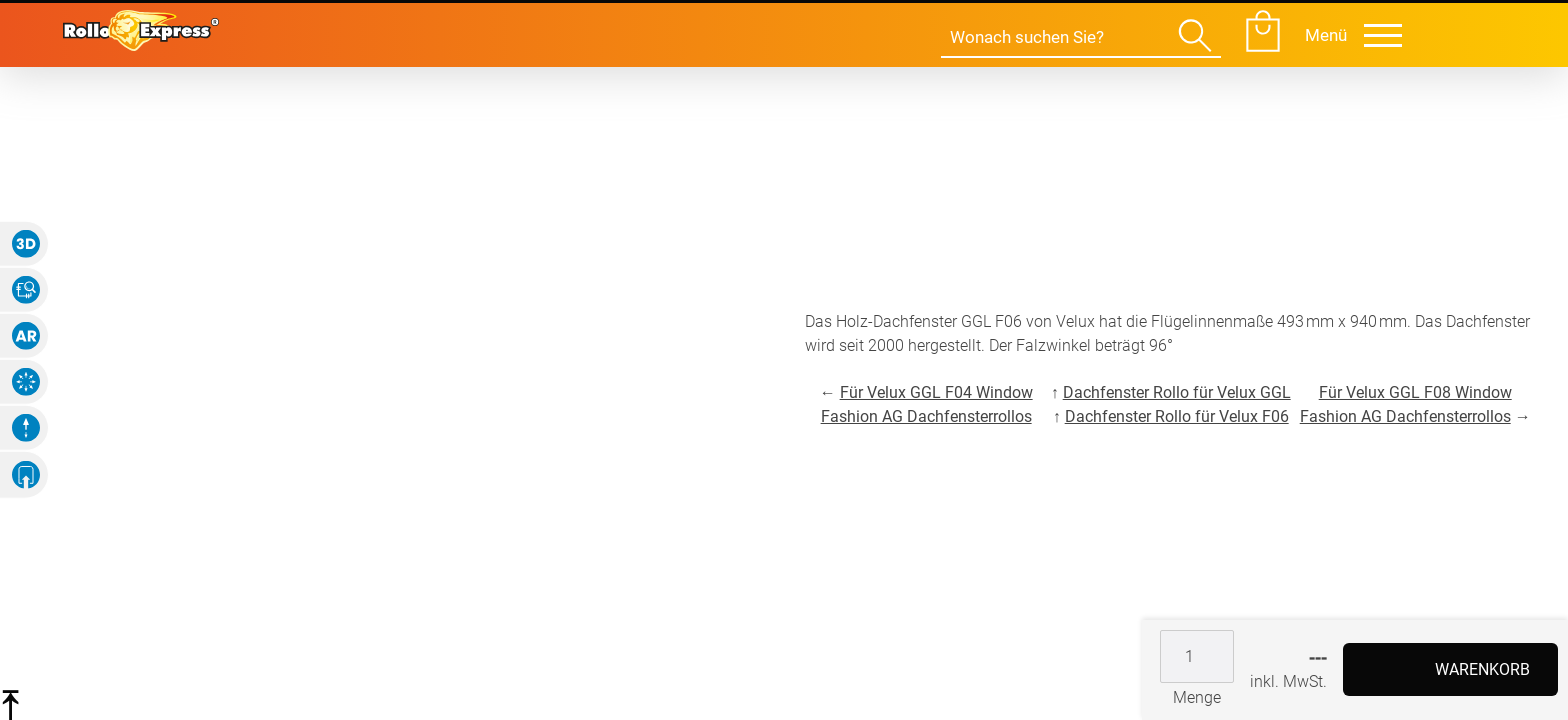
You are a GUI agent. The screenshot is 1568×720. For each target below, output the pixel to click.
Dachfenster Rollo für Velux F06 (1177, 416)
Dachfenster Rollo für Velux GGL (1177, 392)
